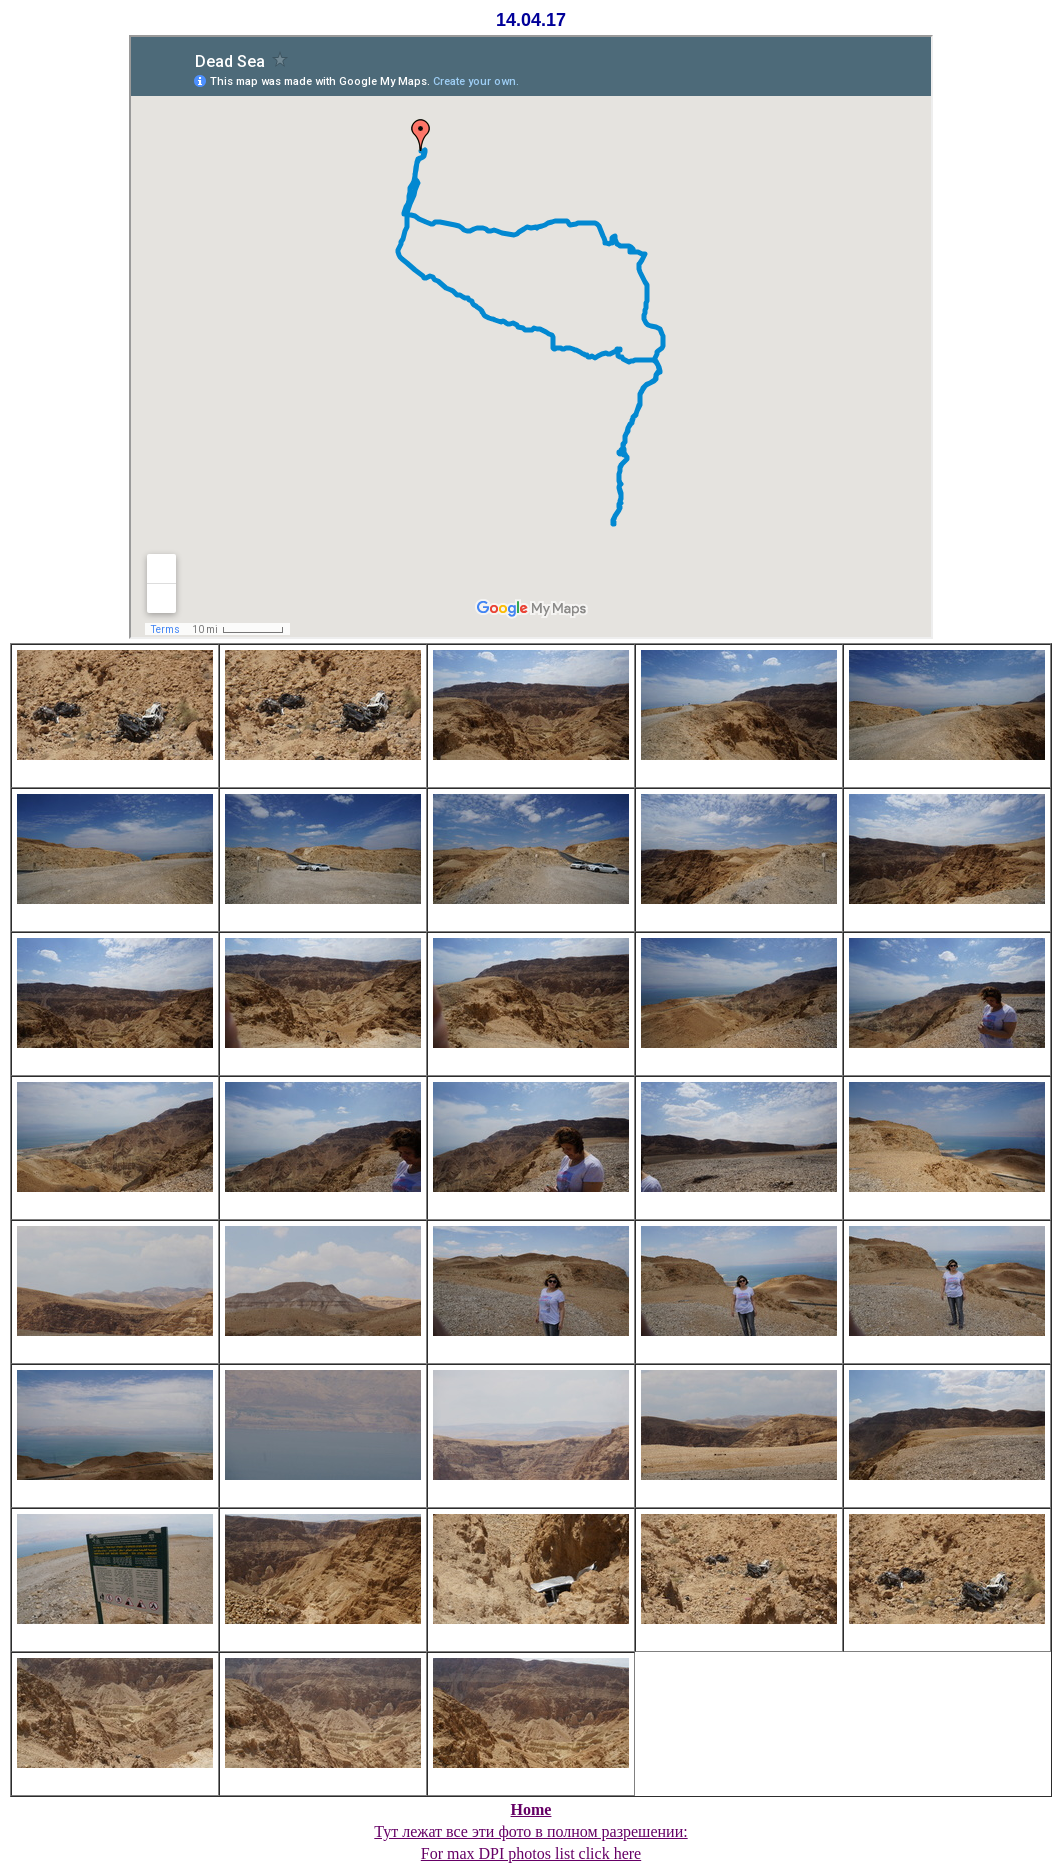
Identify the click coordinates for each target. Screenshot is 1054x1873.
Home (531, 1809)
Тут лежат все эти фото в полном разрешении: (530, 1831)
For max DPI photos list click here (531, 1853)
